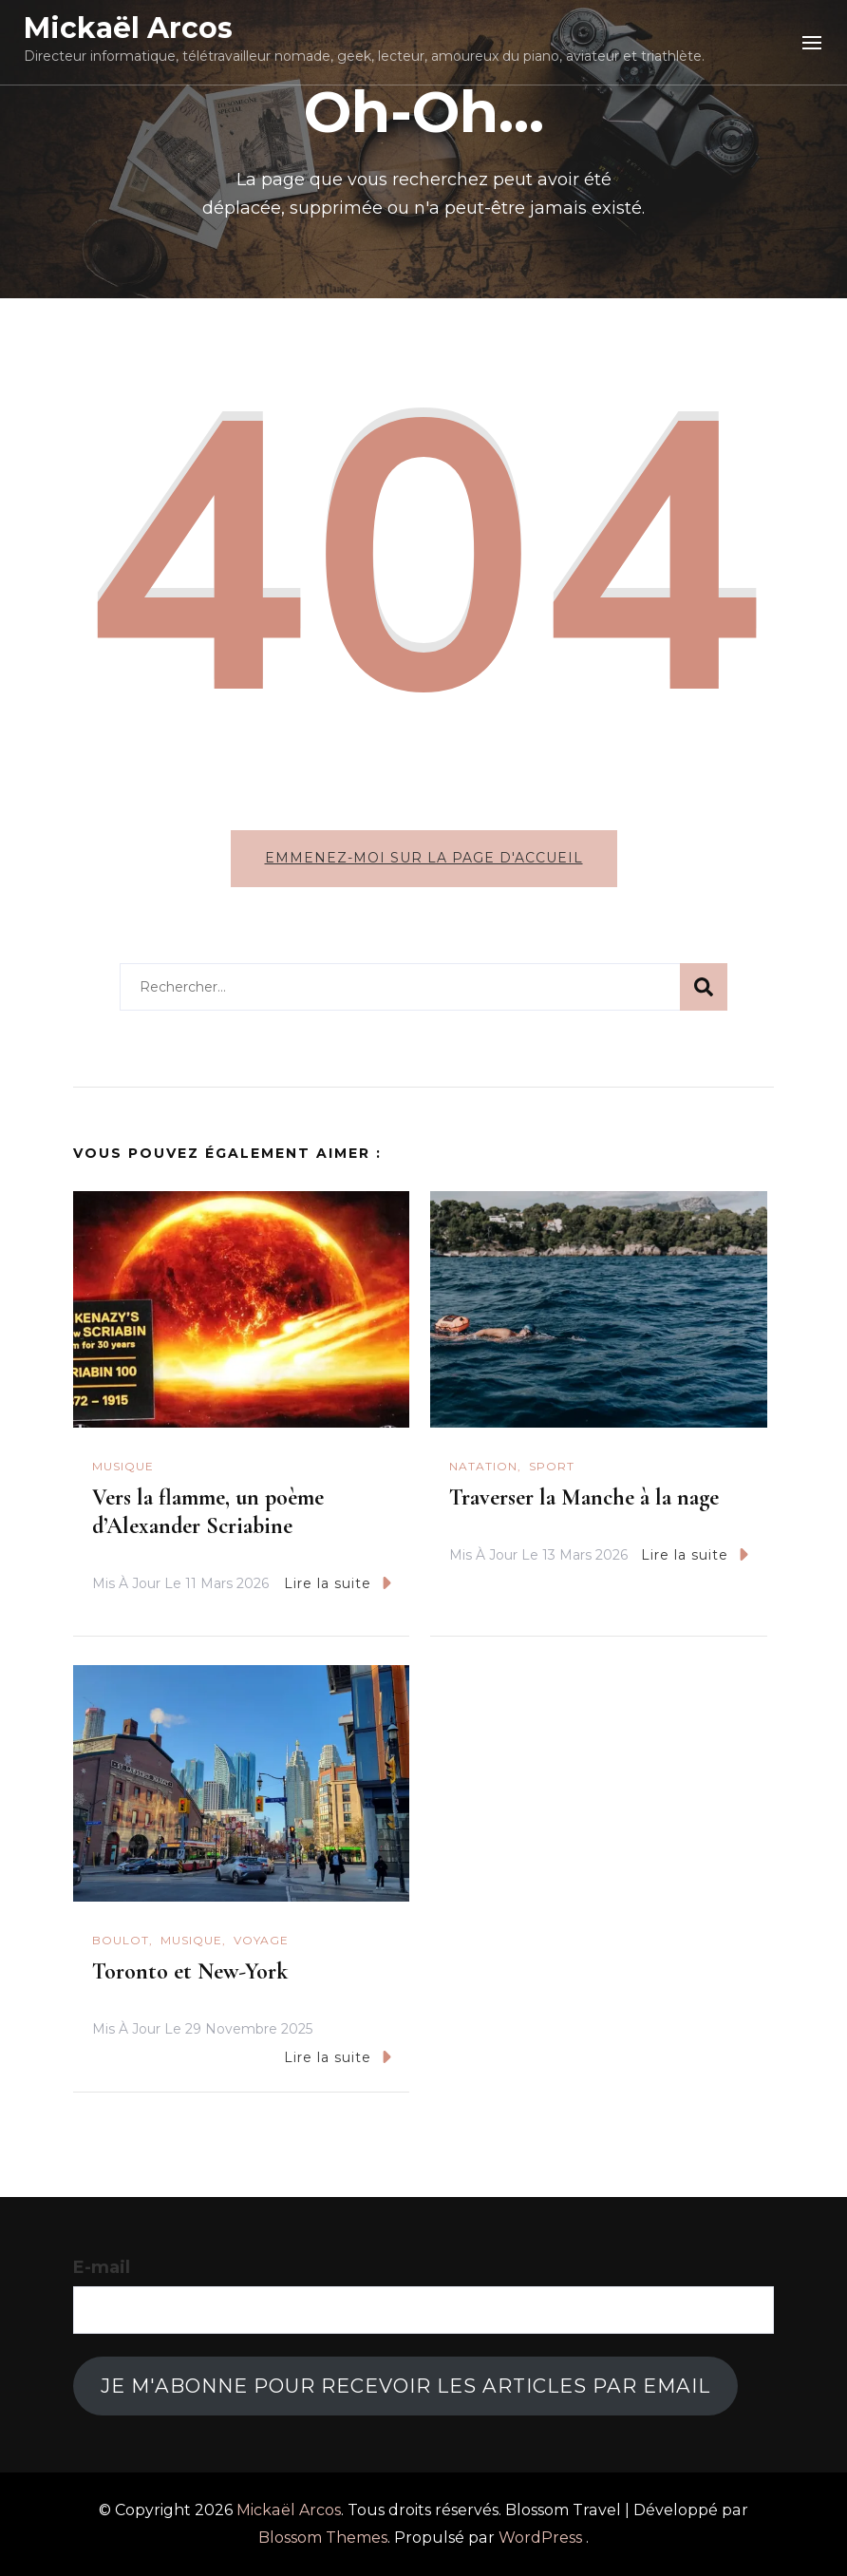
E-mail (101, 2267)
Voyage (261, 1940)
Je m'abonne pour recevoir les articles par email (405, 2385)
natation (483, 1466)
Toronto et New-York (190, 1971)
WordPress (540, 2538)
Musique (123, 1466)
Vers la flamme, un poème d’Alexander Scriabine (208, 1512)
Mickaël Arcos (128, 28)
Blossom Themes (322, 2538)
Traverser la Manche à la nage (584, 1497)
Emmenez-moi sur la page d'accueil (424, 857)
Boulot (120, 1940)
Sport (551, 1466)
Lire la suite (337, 1583)
